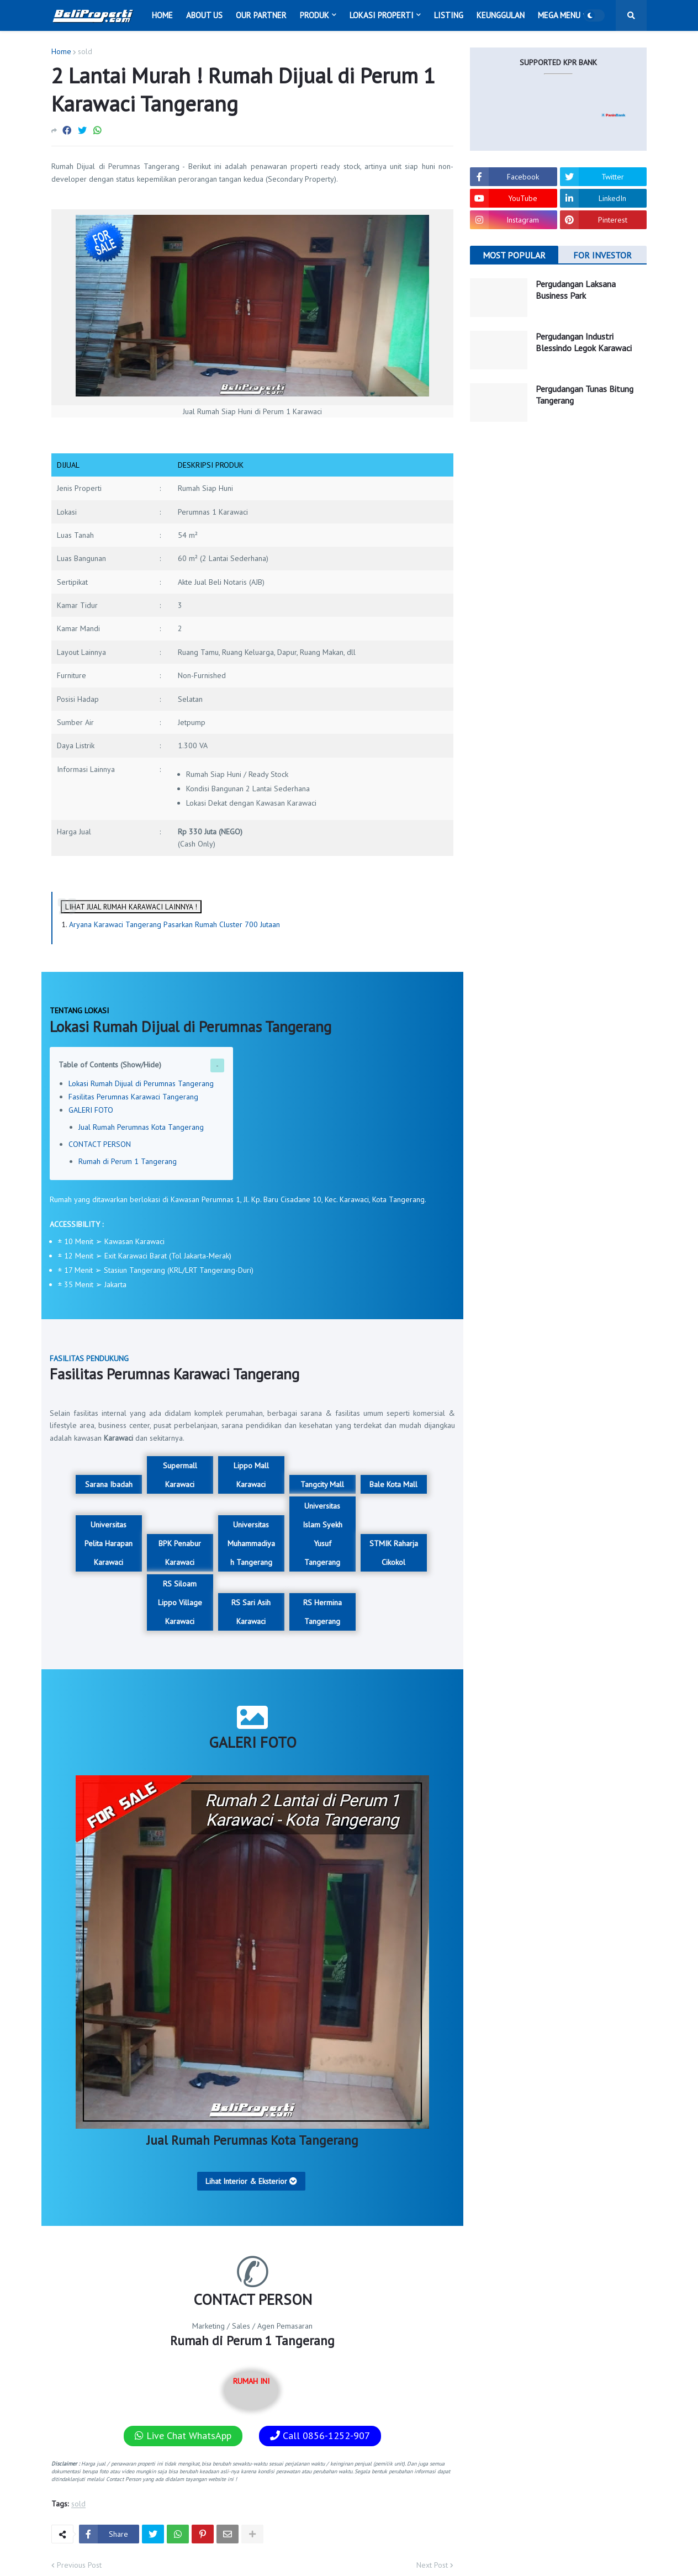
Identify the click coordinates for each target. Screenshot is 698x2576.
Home (61, 51)
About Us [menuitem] (204, 15)
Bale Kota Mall (393, 1484)
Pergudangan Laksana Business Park (576, 289)
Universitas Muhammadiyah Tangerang (251, 1543)
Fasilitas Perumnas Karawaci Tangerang (133, 1097)
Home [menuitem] (162, 15)
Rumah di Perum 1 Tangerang (127, 1161)
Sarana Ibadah (109, 1484)
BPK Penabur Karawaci (179, 1552)
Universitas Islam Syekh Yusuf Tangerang (322, 1534)
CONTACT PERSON (99, 1144)
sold (85, 51)
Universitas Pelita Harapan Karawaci (108, 1543)
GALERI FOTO (90, 1110)
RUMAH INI (251, 2390)
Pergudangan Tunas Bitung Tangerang (584, 394)
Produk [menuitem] (314, 15)
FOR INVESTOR (602, 255)
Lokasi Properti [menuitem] (382, 15)
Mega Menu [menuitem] (559, 15)
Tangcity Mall (322, 1484)
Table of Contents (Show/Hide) (110, 1065)
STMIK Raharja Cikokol (393, 1552)
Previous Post (79, 2565)
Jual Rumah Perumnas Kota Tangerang (141, 1127)
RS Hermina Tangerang (322, 1612)
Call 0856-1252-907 (320, 2435)
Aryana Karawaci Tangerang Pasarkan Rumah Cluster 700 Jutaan (174, 924)
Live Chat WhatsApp (183, 2435)
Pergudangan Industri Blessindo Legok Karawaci (584, 342)
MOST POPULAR (514, 255)
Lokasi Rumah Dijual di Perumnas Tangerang (141, 1083)
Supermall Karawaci (180, 1475)
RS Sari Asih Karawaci (251, 1612)
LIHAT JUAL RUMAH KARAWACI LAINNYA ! (131, 907)
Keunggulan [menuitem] (501, 15)
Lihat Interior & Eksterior (251, 2181)
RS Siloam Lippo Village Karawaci (180, 1602)
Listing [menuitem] (448, 15)
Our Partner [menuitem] (261, 15)
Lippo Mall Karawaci (251, 1475)
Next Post (432, 2565)
